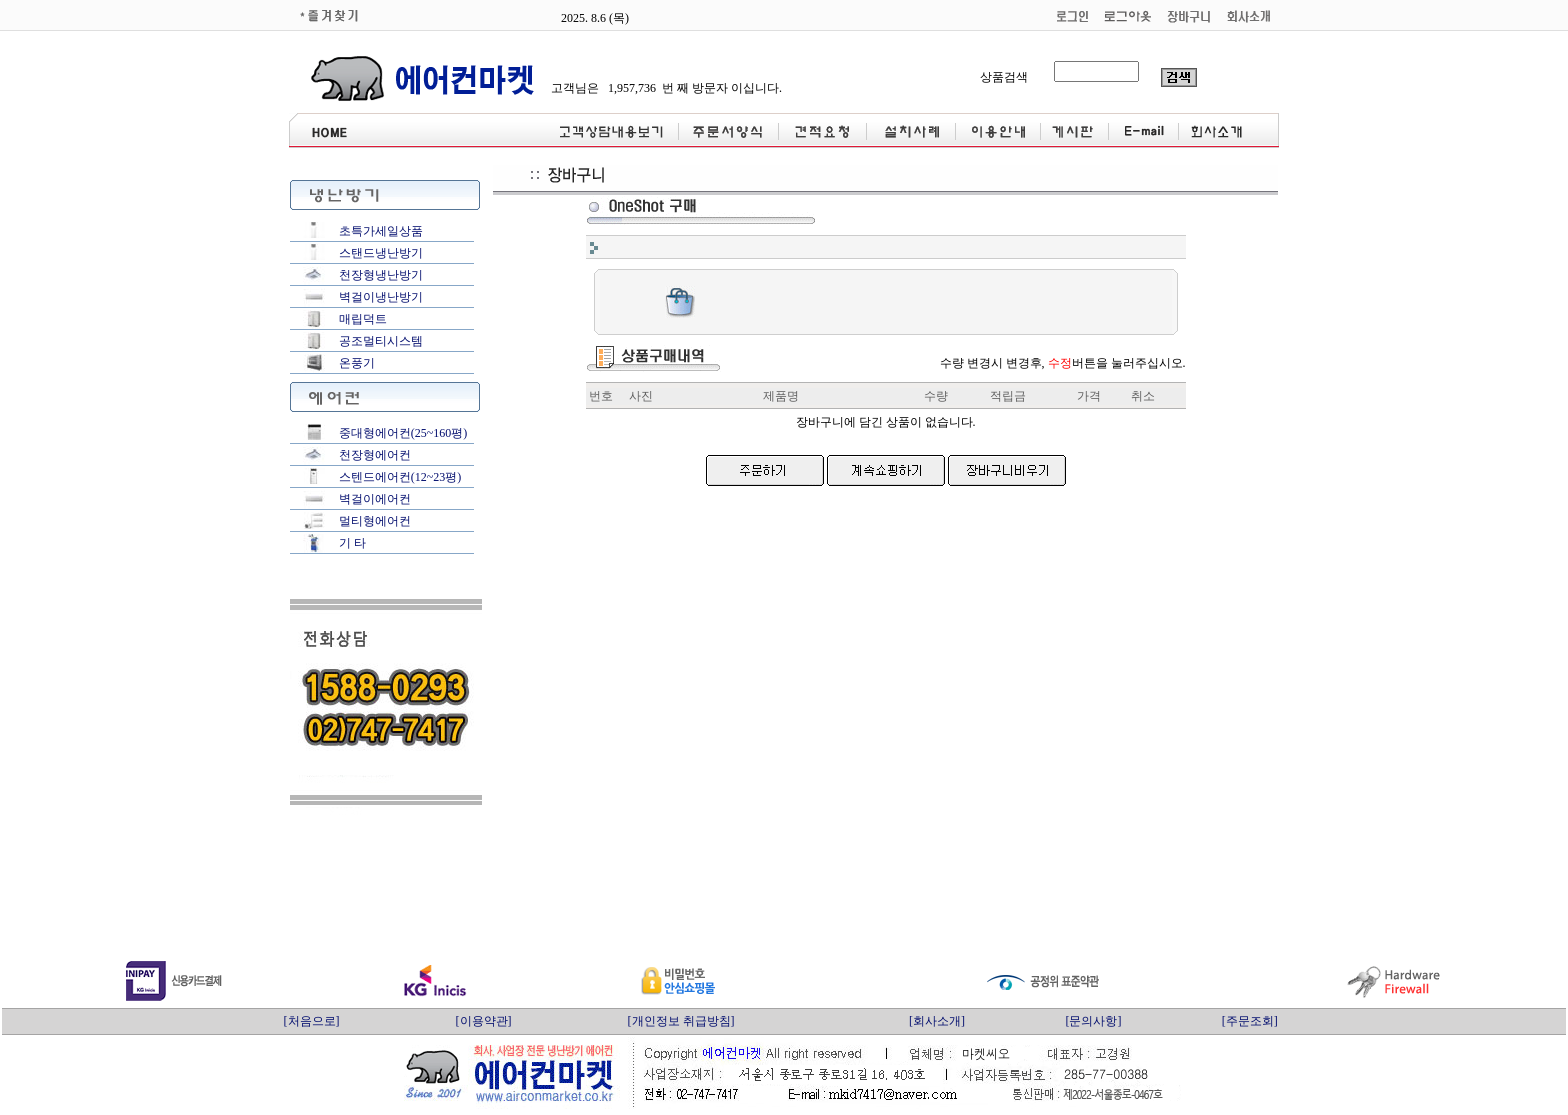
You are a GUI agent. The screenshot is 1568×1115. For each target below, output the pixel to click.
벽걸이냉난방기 (381, 297)
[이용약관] (484, 1021)
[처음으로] (312, 1021)
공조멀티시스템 (381, 341)
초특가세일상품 (381, 231)
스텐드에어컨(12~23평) (400, 477)
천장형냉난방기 (381, 275)
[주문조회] (1250, 1021)
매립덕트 (363, 319)
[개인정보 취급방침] (681, 1021)
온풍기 (357, 363)
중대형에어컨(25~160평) (403, 433)
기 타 (352, 543)
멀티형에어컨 (375, 521)
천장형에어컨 (375, 455)
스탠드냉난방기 (381, 253)
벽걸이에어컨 (375, 499)
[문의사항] (1093, 1021)
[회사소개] (937, 1021)
